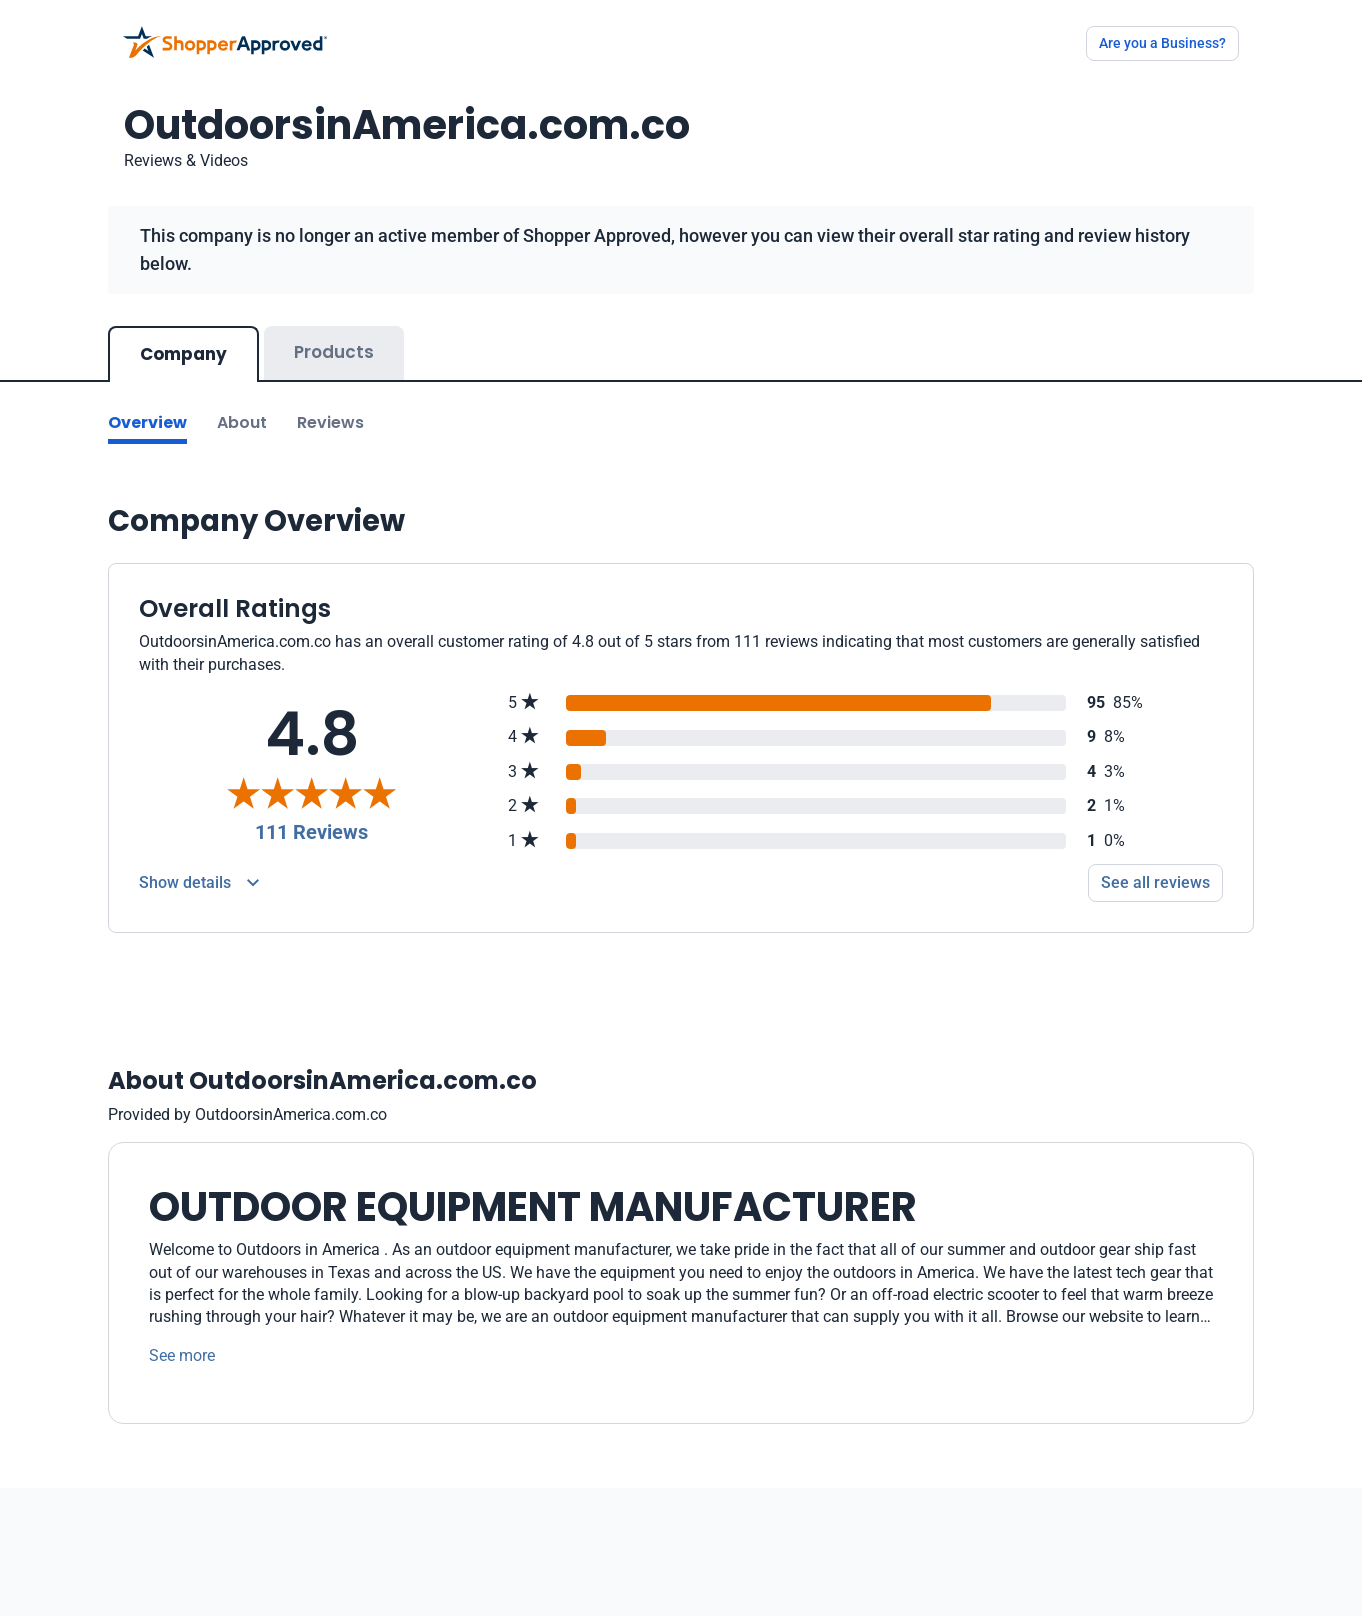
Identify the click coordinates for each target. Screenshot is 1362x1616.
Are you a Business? (1162, 43)
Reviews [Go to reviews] (330, 422)
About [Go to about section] (242, 422)
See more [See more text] (182, 1355)
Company (183, 354)
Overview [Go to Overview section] (147, 422)
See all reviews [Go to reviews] (1155, 882)
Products (334, 352)
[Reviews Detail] (199, 883)
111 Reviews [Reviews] (311, 832)
